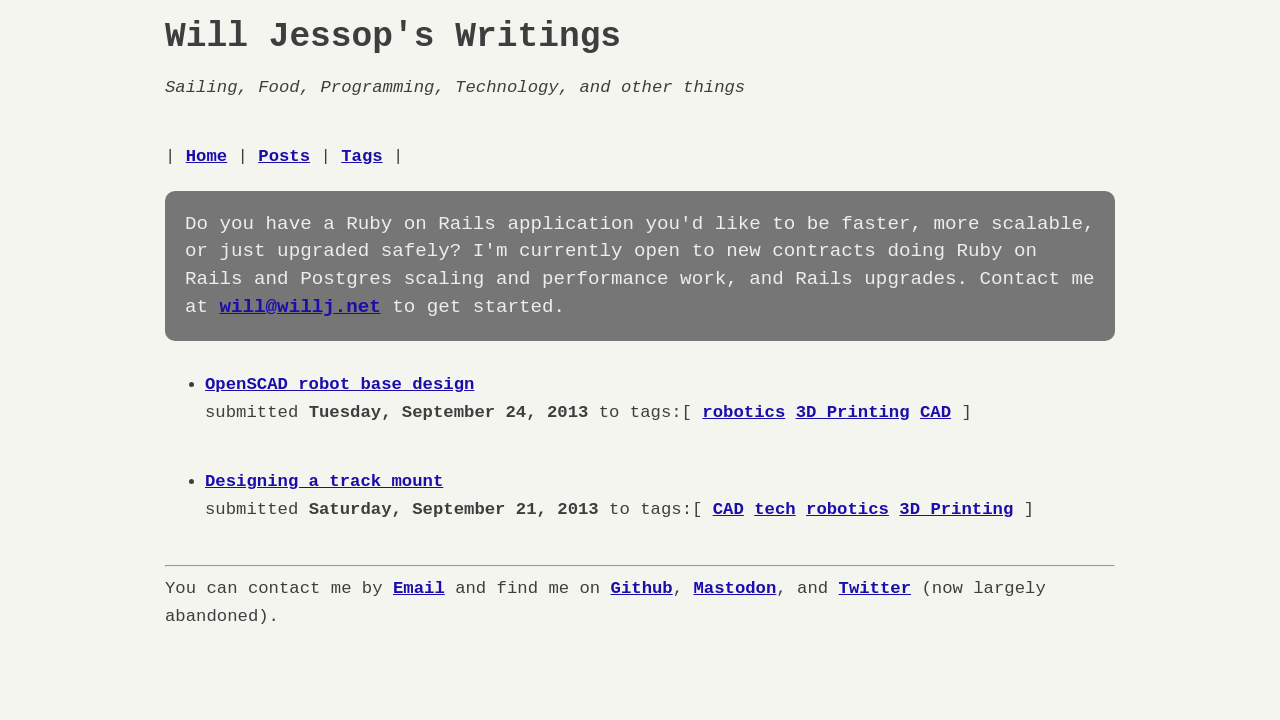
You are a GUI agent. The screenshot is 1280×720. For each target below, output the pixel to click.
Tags (361, 156)
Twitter (874, 588)
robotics (743, 412)
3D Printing (852, 412)
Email (419, 588)
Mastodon (734, 588)
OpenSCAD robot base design (339, 384)
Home (206, 156)
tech (774, 509)
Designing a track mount (324, 481)
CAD (935, 412)
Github (641, 588)
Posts (284, 156)
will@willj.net (300, 307)
